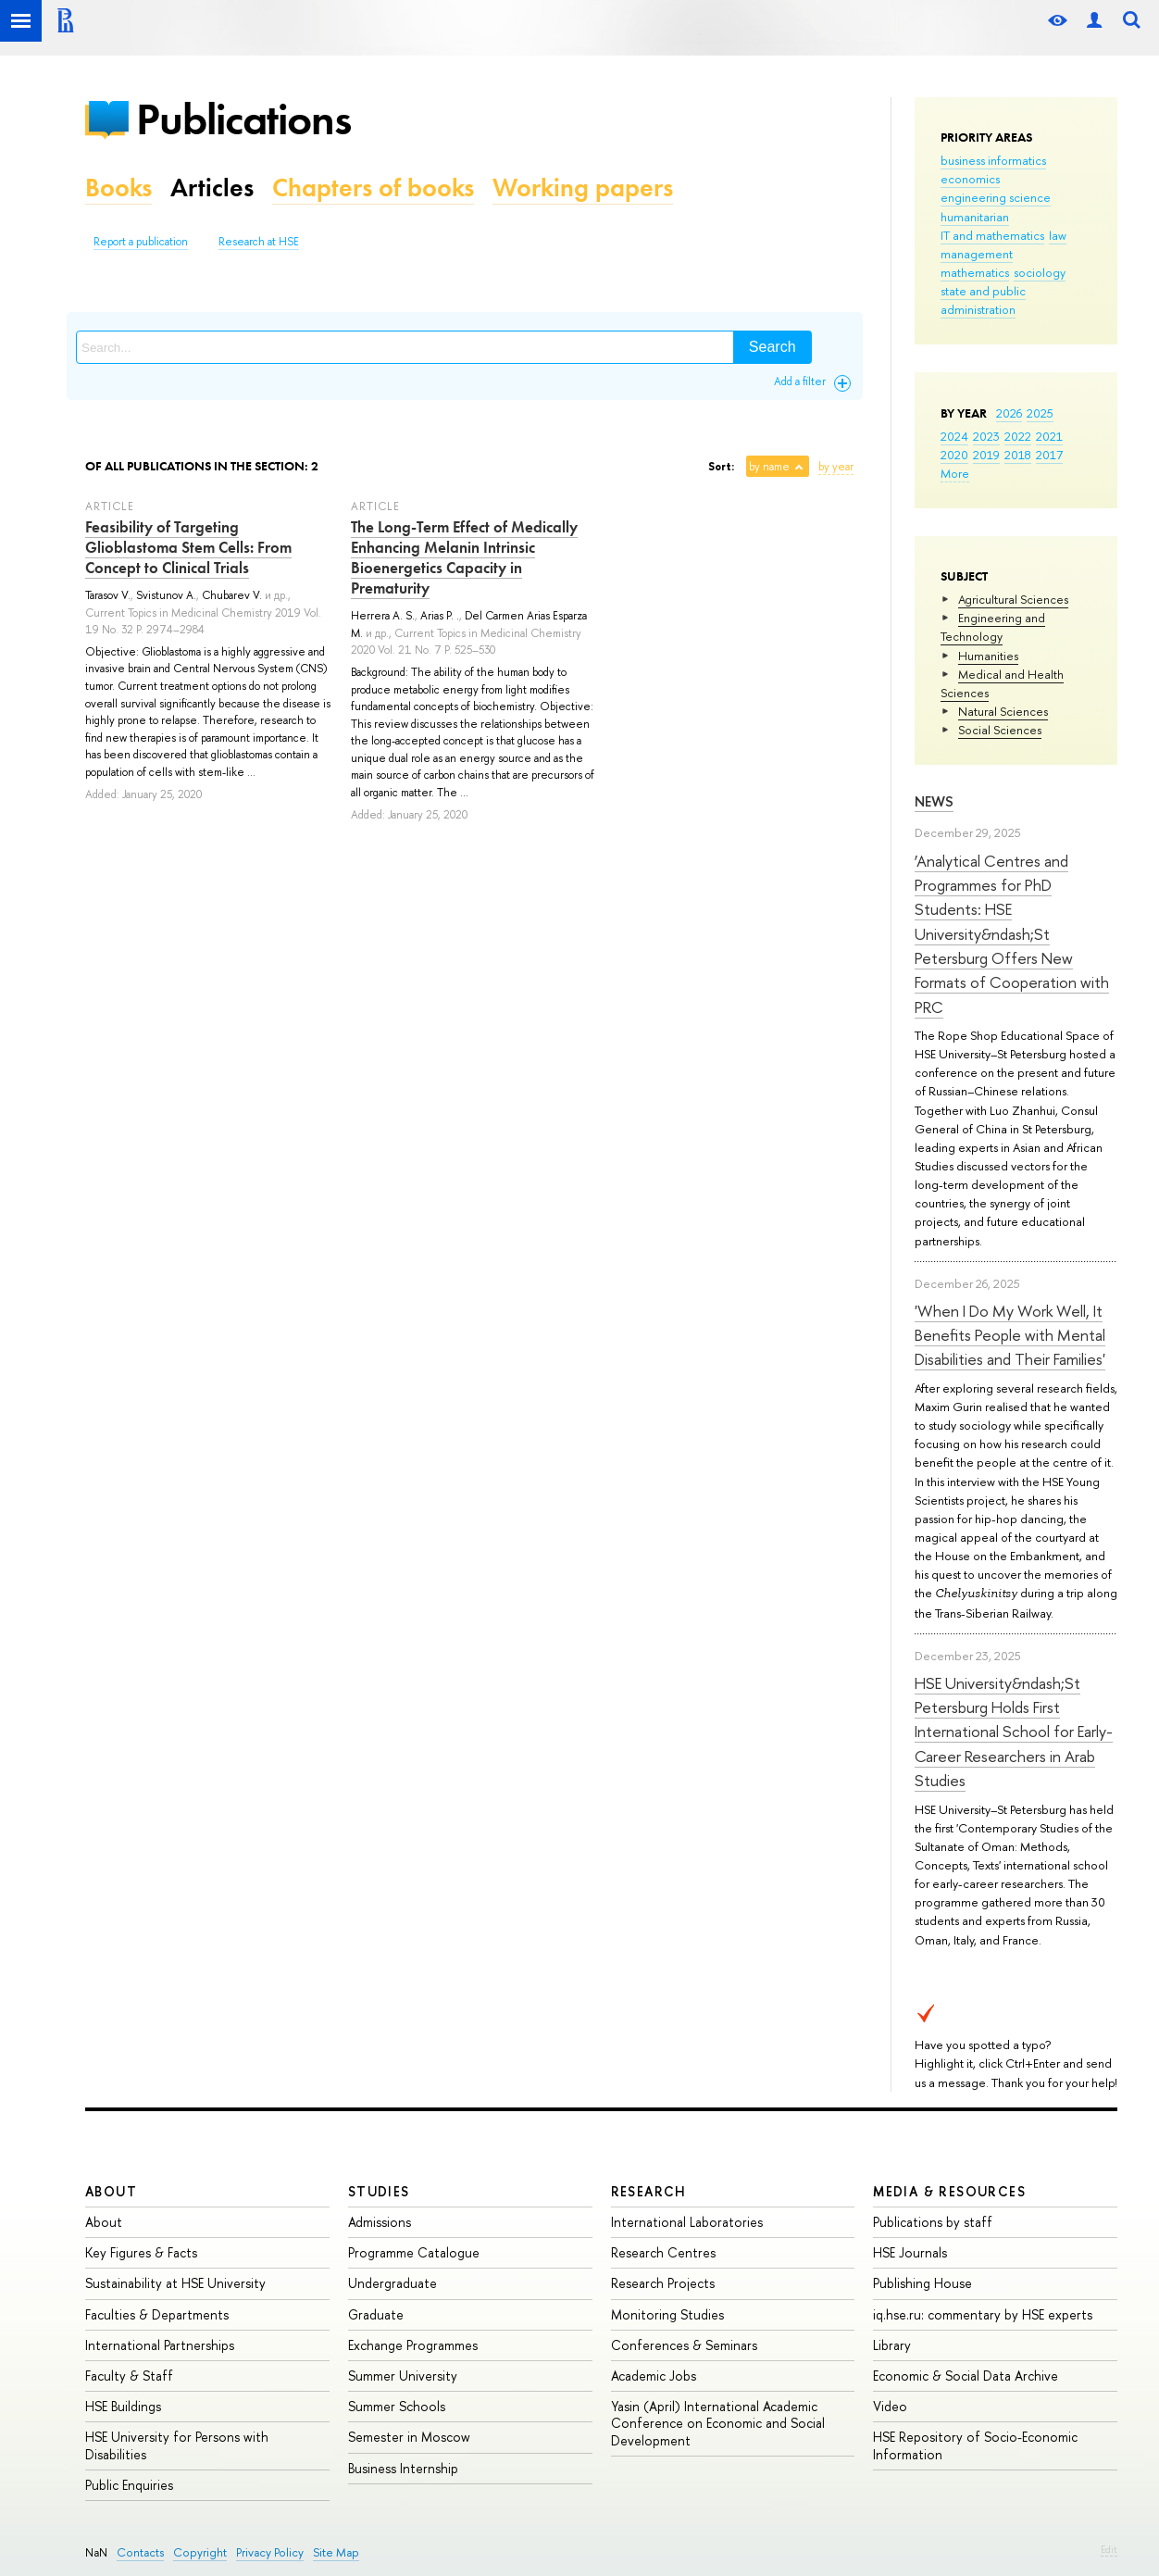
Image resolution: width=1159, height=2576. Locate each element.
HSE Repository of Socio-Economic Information (975, 2445)
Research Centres (663, 2252)
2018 (1017, 454)
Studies (379, 2191)
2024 (954, 436)
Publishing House (922, 2283)
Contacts (140, 2552)
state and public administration (983, 300)
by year (836, 466)
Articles (212, 187)
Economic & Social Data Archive (965, 2375)
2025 (1040, 413)
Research (649, 2191)
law (1057, 235)
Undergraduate (392, 2283)
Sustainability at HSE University (175, 2283)
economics (970, 178)
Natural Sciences (1003, 711)
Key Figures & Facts (141, 2252)
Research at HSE (258, 241)
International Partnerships (159, 2345)
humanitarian (975, 216)
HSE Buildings (123, 2406)
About (111, 2191)
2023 (986, 436)
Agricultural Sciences (1013, 599)
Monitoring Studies (667, 2314)
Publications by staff (932, 2222)
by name (769, 466)
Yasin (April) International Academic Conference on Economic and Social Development (718, 2422)
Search (772, 347)
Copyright (200, 2552)
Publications (243, 119)
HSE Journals (910, 2252)
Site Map (336, 2552)
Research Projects (663, 2283)
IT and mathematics (992, 235)
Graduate (376, 2314)
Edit (1109, 2549)
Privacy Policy (270, 2552)
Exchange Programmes (413, 2345)
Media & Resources (949, 2191)
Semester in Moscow (409, 2436)
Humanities (988, 655)
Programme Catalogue (414, 2252)
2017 (1049, 454)
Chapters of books (373, 187)
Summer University (402, 2375)
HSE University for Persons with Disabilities (176, 2445)
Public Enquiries (129, 2485)
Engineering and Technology (993, 626)
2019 (986, 454)
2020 (954, 454)
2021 (1049, 436)
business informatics (993, 160)
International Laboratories (687, 2222)
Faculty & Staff (129, 2375)
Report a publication (140, 241)
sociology (1040, 272)
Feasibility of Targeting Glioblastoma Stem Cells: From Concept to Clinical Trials (188, 547)
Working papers (582, 187)
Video (890, 2406)
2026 (1009, 413)
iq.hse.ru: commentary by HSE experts (982, 2314)
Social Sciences (999, 729)
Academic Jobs (653, 2375)
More (955, 473)
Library (892, 2345)
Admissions (379, 2222)
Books (118, 187)
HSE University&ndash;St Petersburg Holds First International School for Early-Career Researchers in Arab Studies (1014, 1731)
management (977, 253)
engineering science (996, 197)
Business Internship (403, 2468)
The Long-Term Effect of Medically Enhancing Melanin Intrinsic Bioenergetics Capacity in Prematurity (464, 557)
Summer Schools (396, 2406)
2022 (1017, 436)
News (934, 801)
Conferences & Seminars (684, 2345)
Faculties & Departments (157, 2314)
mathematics (975, 272)
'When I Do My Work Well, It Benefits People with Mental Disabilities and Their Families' (1010, 1335)
